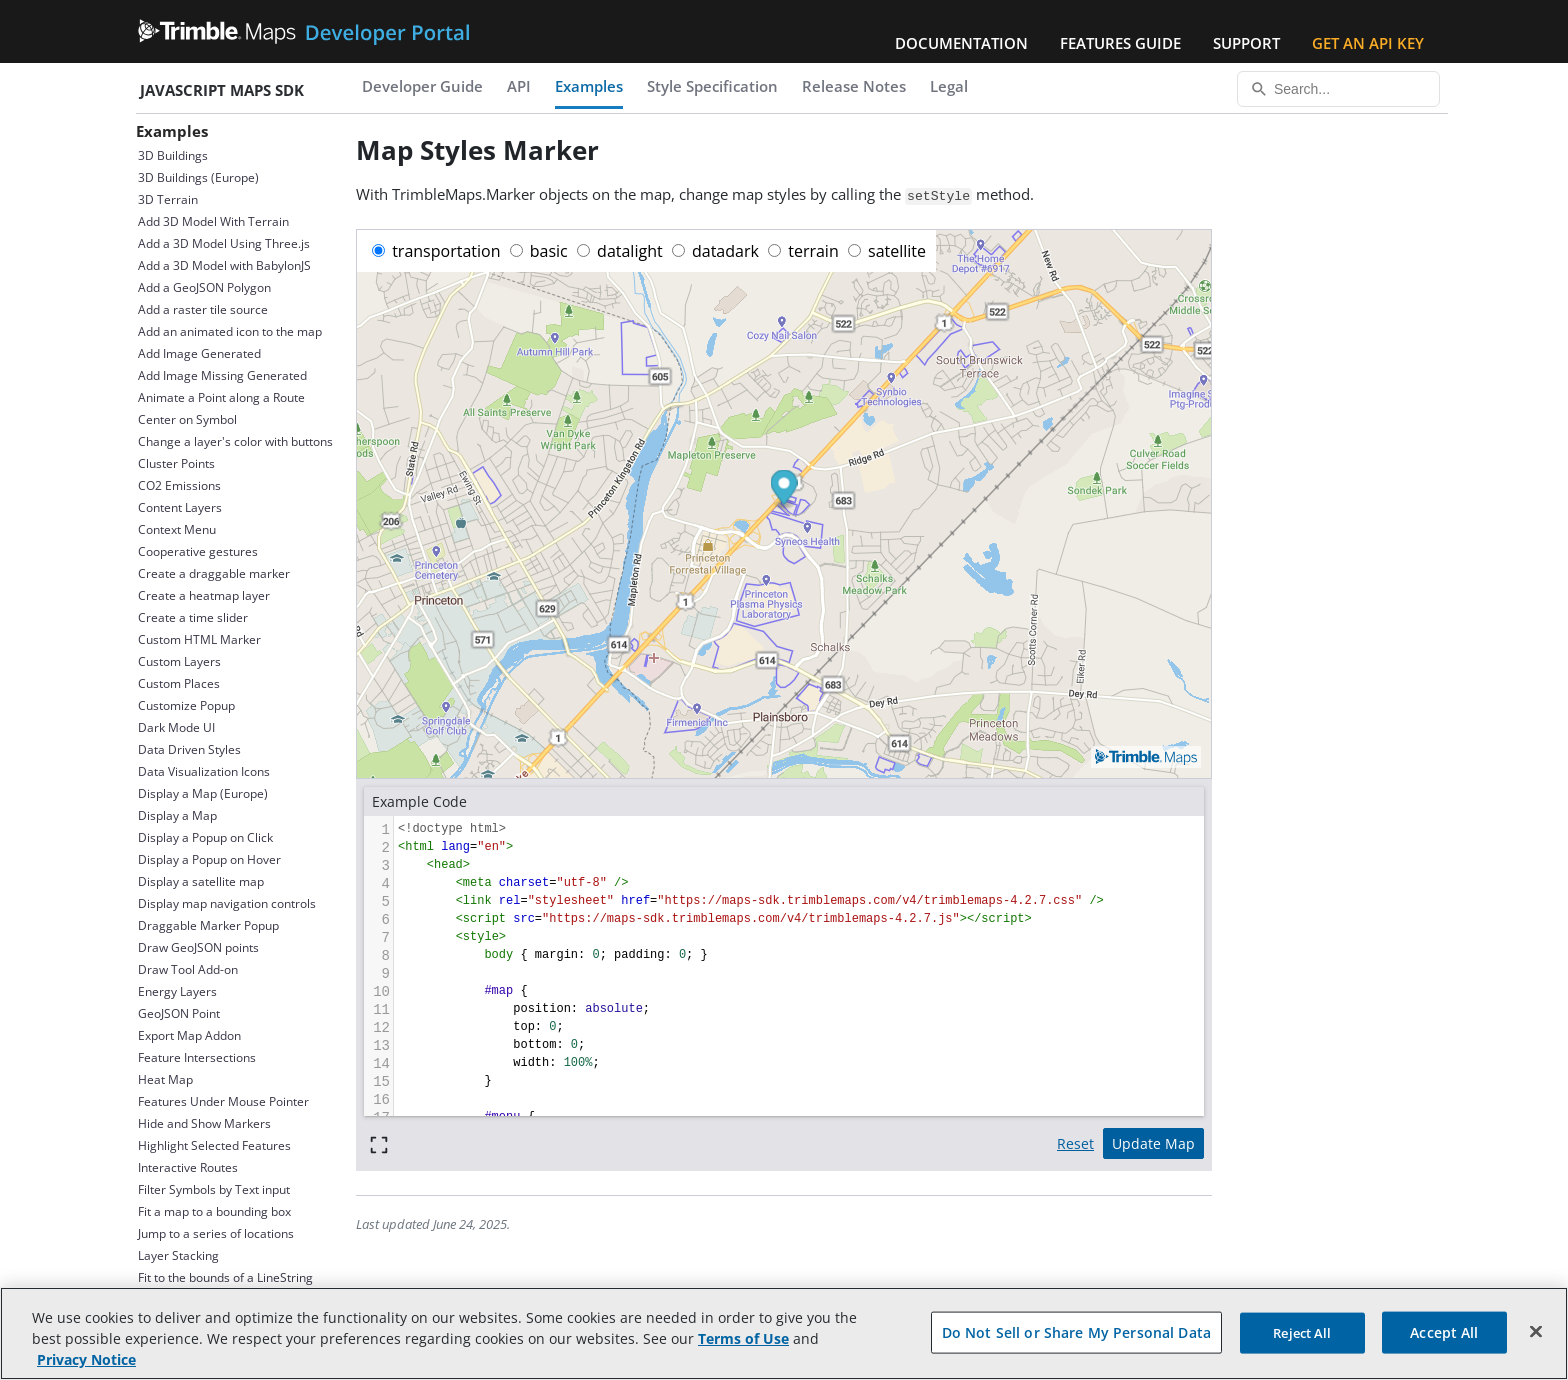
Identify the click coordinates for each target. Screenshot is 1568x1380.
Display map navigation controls (227, 903)
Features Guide (1120, 43)
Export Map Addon (189, 1035)
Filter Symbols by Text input (214, 1189)
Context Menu (177, 529)
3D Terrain (168, 199)
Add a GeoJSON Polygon (204, 287)
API (519, 86)
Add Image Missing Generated (222, 375)
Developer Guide (422, 86)
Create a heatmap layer (204, 595)
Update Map (1153, 1143)
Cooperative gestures (198, 551)
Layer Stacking (178, 1255)
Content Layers (180, 507)
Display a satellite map (201, 881)
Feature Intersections (197, 1057)
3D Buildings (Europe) (198, 177)
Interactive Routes (188, 1167)
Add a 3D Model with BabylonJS (224, 265)
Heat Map (165, 1079)
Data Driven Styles (189, 749)
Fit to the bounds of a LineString (225, 1277)
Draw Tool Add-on (188, 969)
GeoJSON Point (179, 1013)
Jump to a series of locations (216, 1233)
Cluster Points (176, 463)
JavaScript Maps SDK (222, 90)
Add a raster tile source (203, 309)
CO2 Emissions (179, 485)
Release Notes (854, 86)
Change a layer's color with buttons (235, 441)
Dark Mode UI (176, 727)
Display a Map (177, 815)
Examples (589, 86)
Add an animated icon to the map (230, 331)
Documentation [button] (961, 43)
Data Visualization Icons (204, 771)
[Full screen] (379, 1143)
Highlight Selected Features (214, 1145)
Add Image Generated (199, 353)
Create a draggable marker (214, 573)
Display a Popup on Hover (209, 859)
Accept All (1444, 1331)
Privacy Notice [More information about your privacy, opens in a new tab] (86, 1359)
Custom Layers (179, 661)
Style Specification (712, 86)
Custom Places (179, 683)
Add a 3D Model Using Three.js (224, 243)
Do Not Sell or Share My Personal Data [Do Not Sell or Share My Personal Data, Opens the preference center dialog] (1076, 1331)
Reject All (1302, 1332)
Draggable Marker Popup (208, 925)
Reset (1075, 1143)
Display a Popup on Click (205, 837)
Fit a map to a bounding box (214, 1211)
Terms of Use (743, 1338)
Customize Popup (186, 705)
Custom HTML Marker (199, 639)
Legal (949, 86)
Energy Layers (177, 991)
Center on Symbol (187, 419)
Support (1246, 43)
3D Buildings (173, 155)
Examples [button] (172, 131)
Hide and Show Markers (204, 1123)
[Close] (1536, 1331)
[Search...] (1338, 89)
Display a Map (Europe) (203, 793)
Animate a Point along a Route (221, 397)
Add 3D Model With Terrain (213, 221)
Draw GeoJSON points (198, 947)
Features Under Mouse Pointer (223, 1101)
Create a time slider (193, 617)
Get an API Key (1368, 43)
